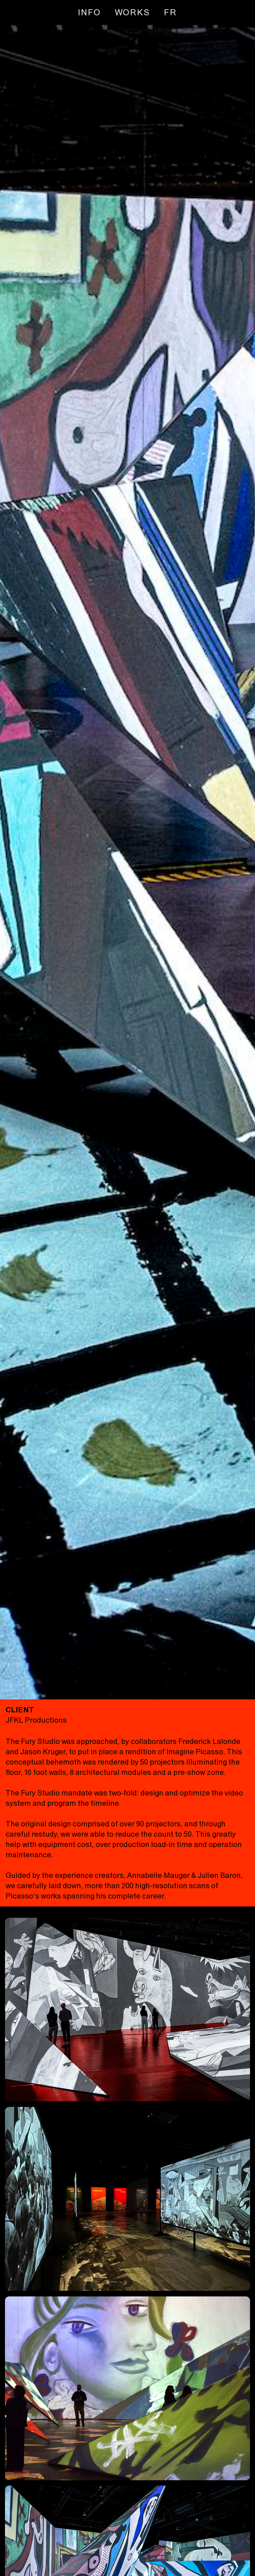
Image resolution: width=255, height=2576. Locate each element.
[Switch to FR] (170, 12)
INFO (89, 12)
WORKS (132, 12)
